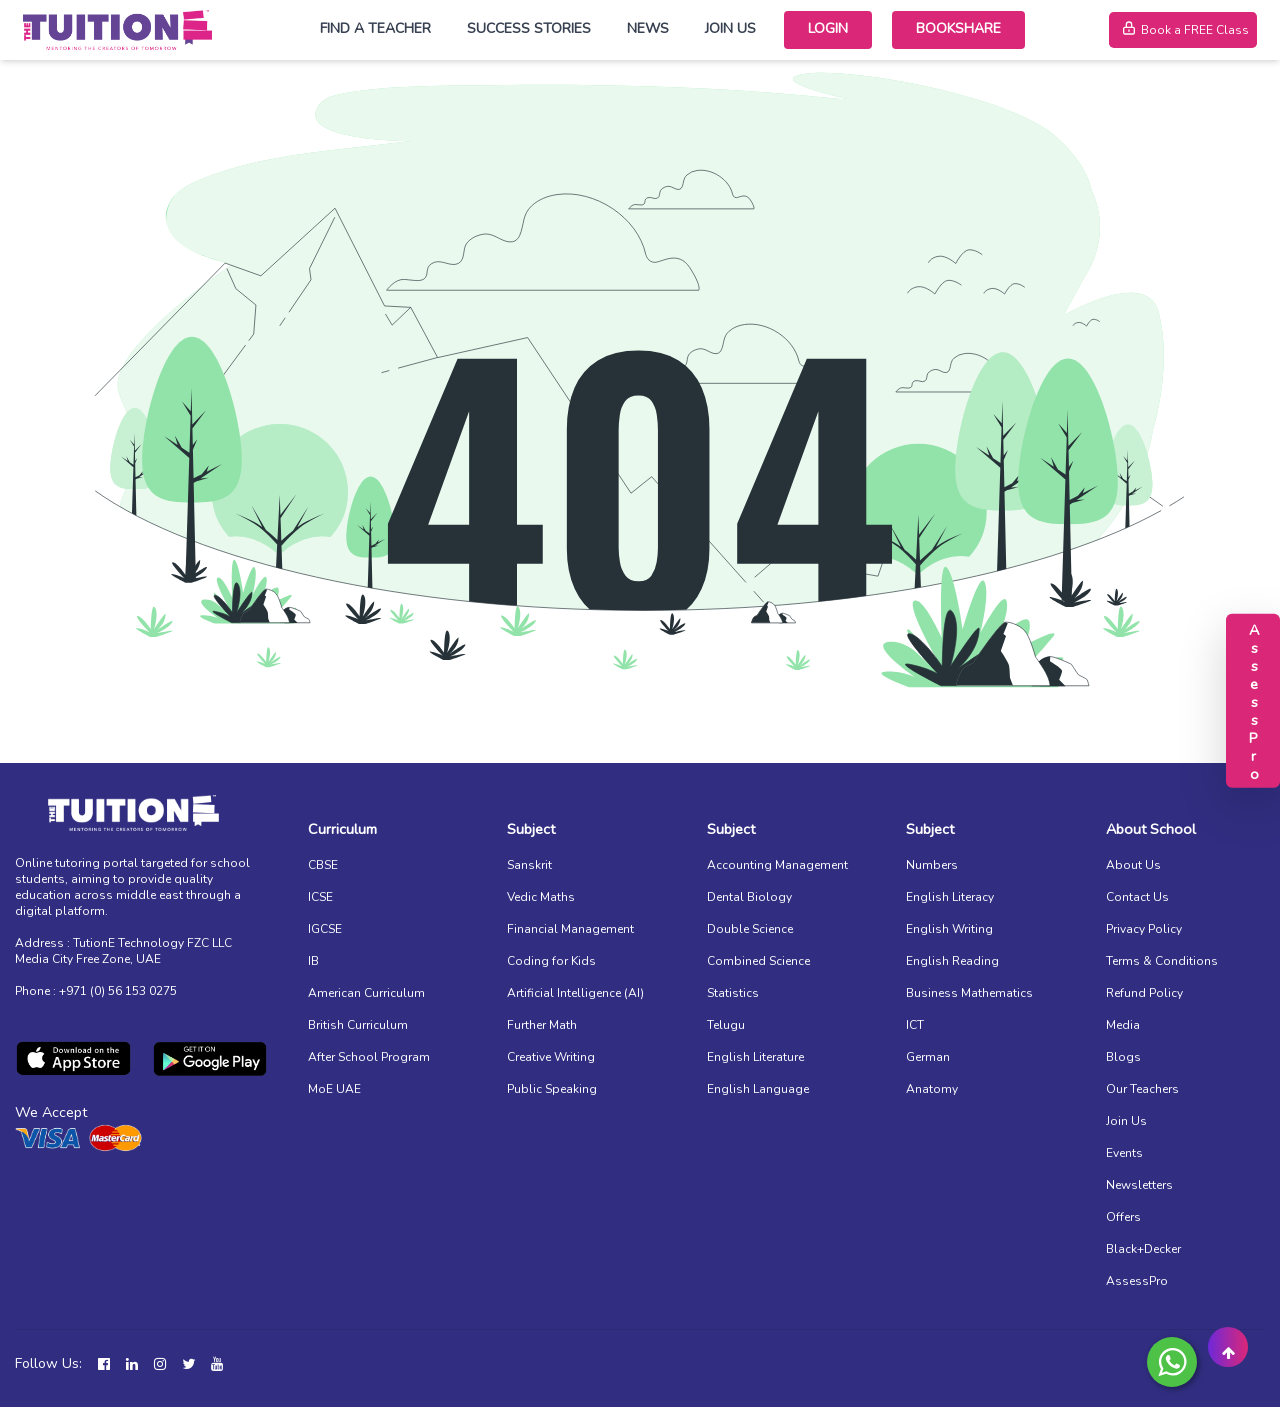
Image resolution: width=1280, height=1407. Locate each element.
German (928, 1057)
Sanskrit (529, 865)
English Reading (952, 961)
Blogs (1123, 1057)
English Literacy (950, 897)
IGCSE (325, 929)
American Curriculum (366, 993)
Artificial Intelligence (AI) (575, 993)
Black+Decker (1143, 1249)
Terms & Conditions (1162, 961)
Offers (1123, 1217)
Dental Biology (749, 897)
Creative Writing (551, 1057)
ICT (915, 1025)
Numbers (932, 865)
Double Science (750, 929)
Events (1124, 1153)
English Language (758, 1089)
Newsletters (1139, 1185)
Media (1123, 1025)
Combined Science (758, 961)
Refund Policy (1144, 993)
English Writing (949, 929)
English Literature (755, 1057)
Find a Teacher (375, 28)
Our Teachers (1142, 1089)
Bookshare (958, 28)
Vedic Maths (541, 897)
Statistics (733, 993)
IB (313, 961)
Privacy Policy (1144, 929)
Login (828, 28)
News (648, 28)
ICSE (320, 897)
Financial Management (570, 929)
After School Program (369, 1057)
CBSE (323, 865)
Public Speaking (552, 1089)
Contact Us (1137, 897)
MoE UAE (334, 1089)
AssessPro (1137, 1281)
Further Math (542, 1025)
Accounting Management (777, 865)
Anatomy (932, 1089)
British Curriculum (358, 1025)
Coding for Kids (551, 961)
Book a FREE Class (1183, 30)
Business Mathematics (969, 993)
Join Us (730, 28)
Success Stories (529, 28)
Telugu (726, 1025)
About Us (1133, 865)
